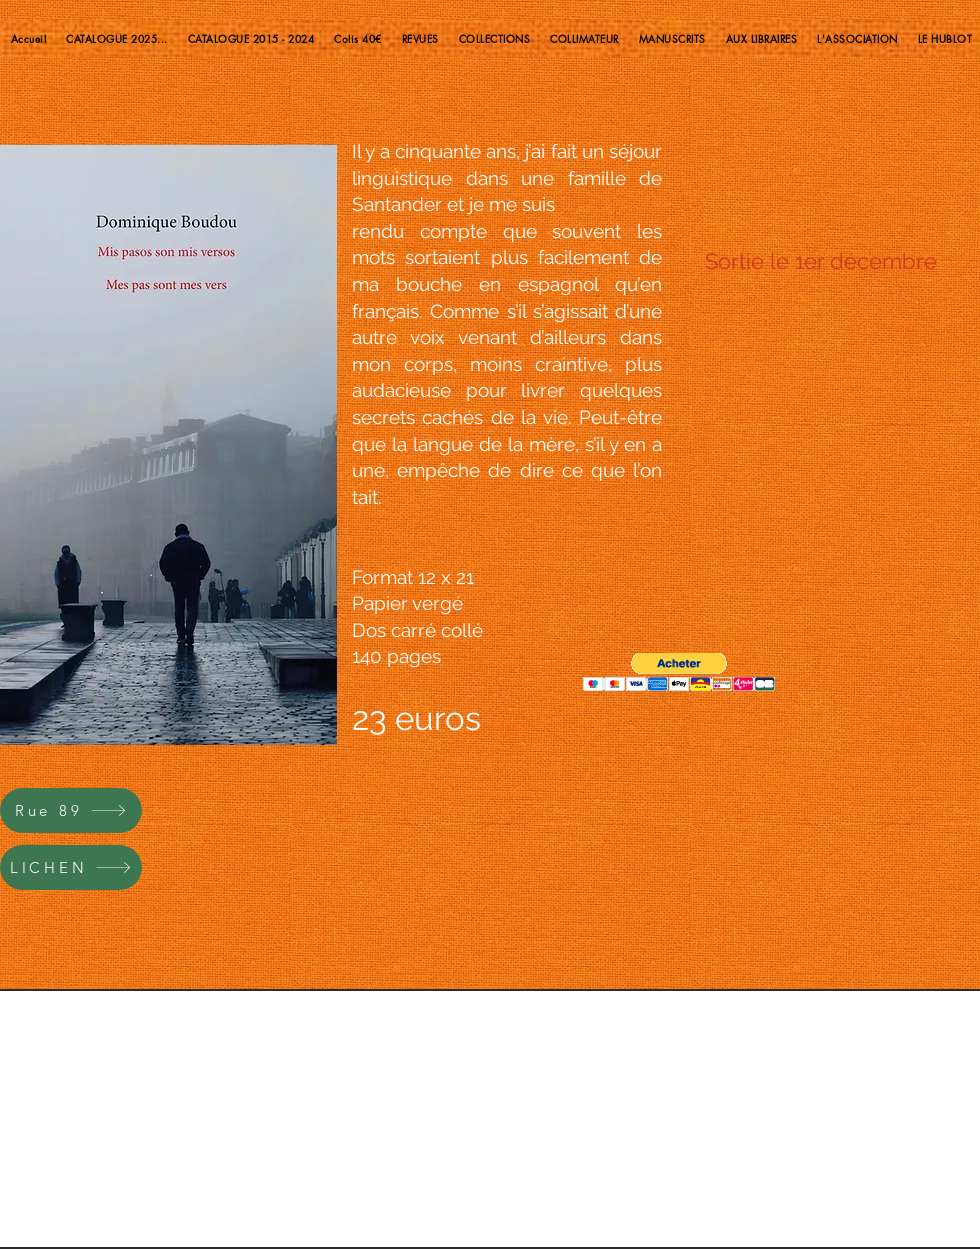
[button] (679, 672)
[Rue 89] (71, 810)
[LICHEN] (71, 867)
